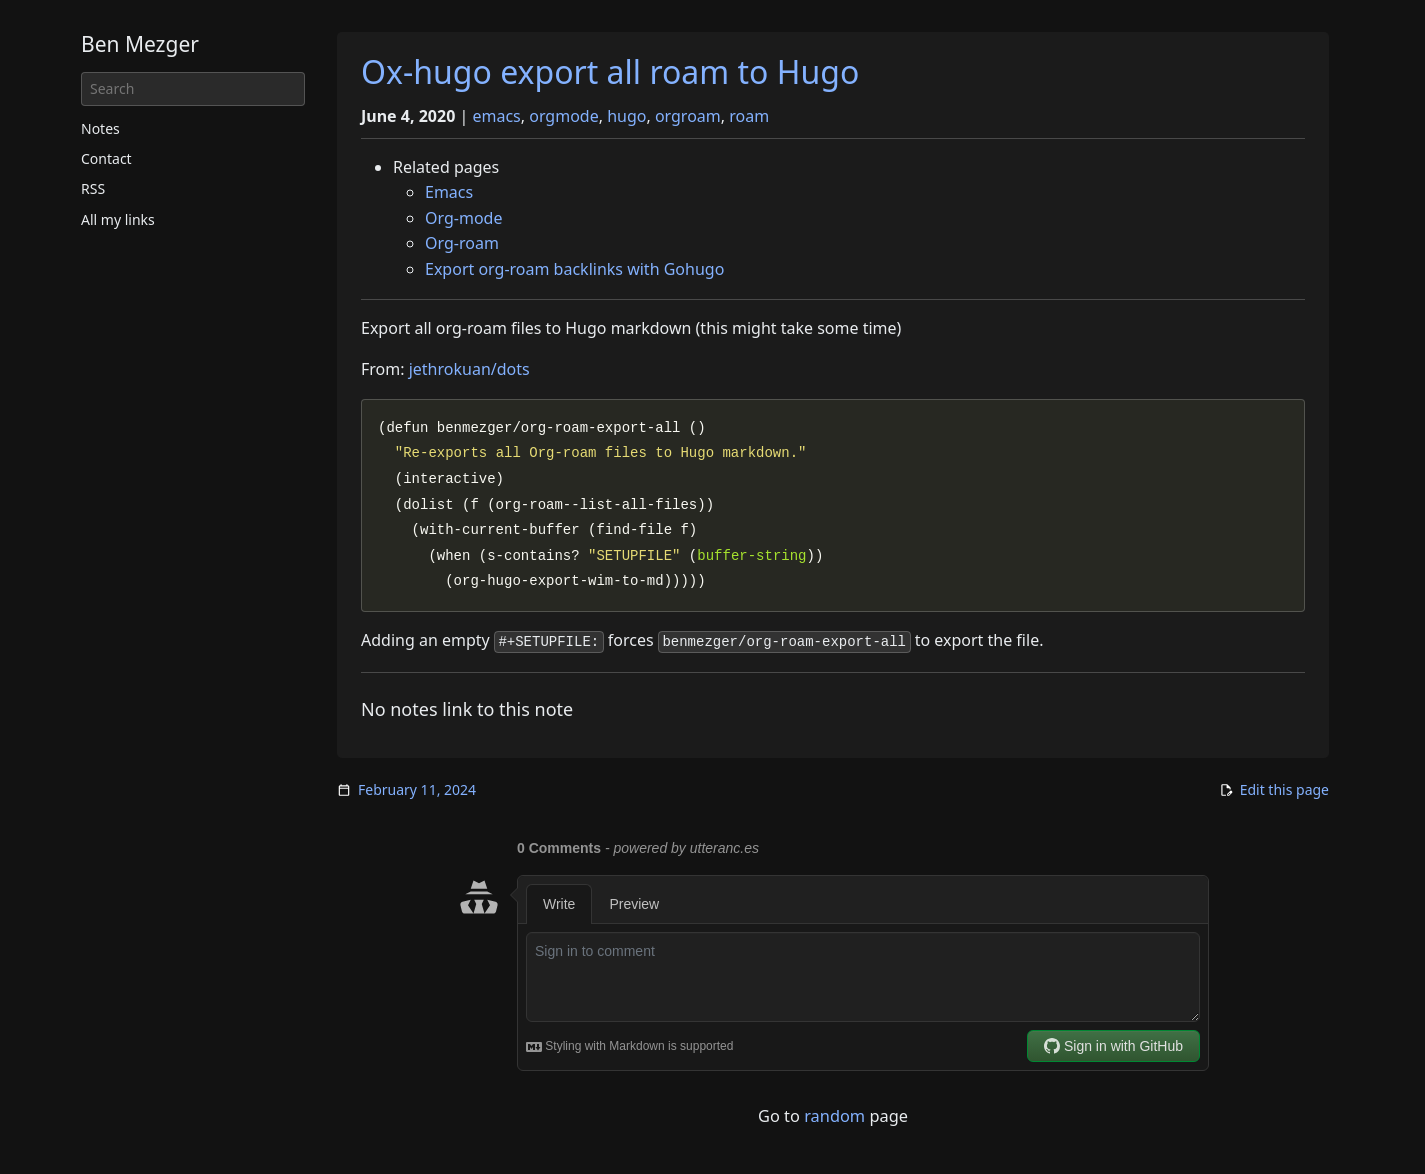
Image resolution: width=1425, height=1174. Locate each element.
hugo (626, 116)
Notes (100, 128)
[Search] (193, 89)
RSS (93, 188)
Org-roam (462, 243)
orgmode (563, 116)
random (834, 1116)
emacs (496, 116)
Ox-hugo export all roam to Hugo (610, 71)
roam (749, 116)
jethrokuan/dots (469, 369)
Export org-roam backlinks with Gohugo (574, 269)
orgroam (688, 116)
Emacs (449, 192)
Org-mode (463, 218)
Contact (106, 158)
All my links (118, 219)
